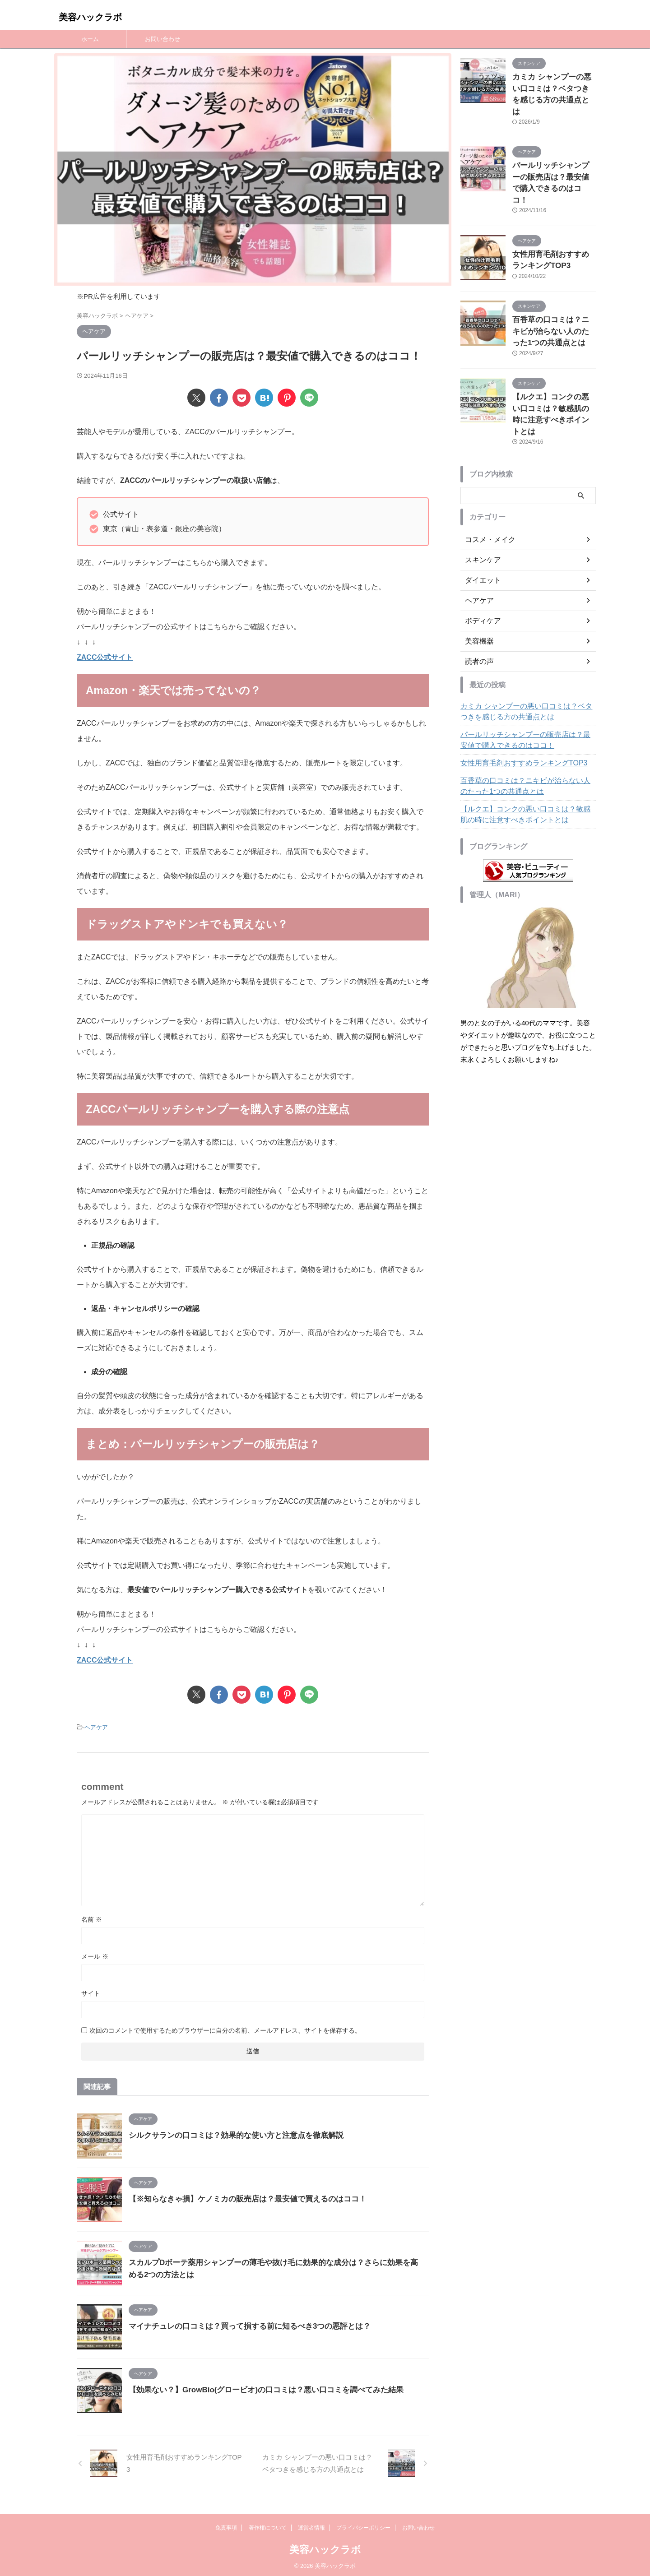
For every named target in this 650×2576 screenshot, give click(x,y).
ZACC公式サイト (105, 657)
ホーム (90, 39)
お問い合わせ (162, 39)
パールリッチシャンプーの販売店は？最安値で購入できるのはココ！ (553, 159)
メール (94, 1955)
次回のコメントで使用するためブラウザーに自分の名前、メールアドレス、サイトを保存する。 (225, 2029)
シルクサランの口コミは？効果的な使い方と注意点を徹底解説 (230, 2134)
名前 (91, 1918)
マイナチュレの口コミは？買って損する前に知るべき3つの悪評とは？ (243, 2325)
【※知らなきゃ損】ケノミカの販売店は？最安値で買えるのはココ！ (241, 2197)
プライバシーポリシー (363, 2525)
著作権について (268, 2525)
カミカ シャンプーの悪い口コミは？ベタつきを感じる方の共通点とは (553, 86)
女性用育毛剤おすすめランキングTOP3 (515, 710)
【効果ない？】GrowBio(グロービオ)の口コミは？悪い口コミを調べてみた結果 (258, 2388)
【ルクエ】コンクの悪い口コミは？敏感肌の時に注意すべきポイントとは (553, 369)
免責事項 (226, 2525)
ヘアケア (96, 1727)
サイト (90, 1992)
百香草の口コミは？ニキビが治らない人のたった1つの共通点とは (553, 296)
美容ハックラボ (90, 17)
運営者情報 (311, 2525)
